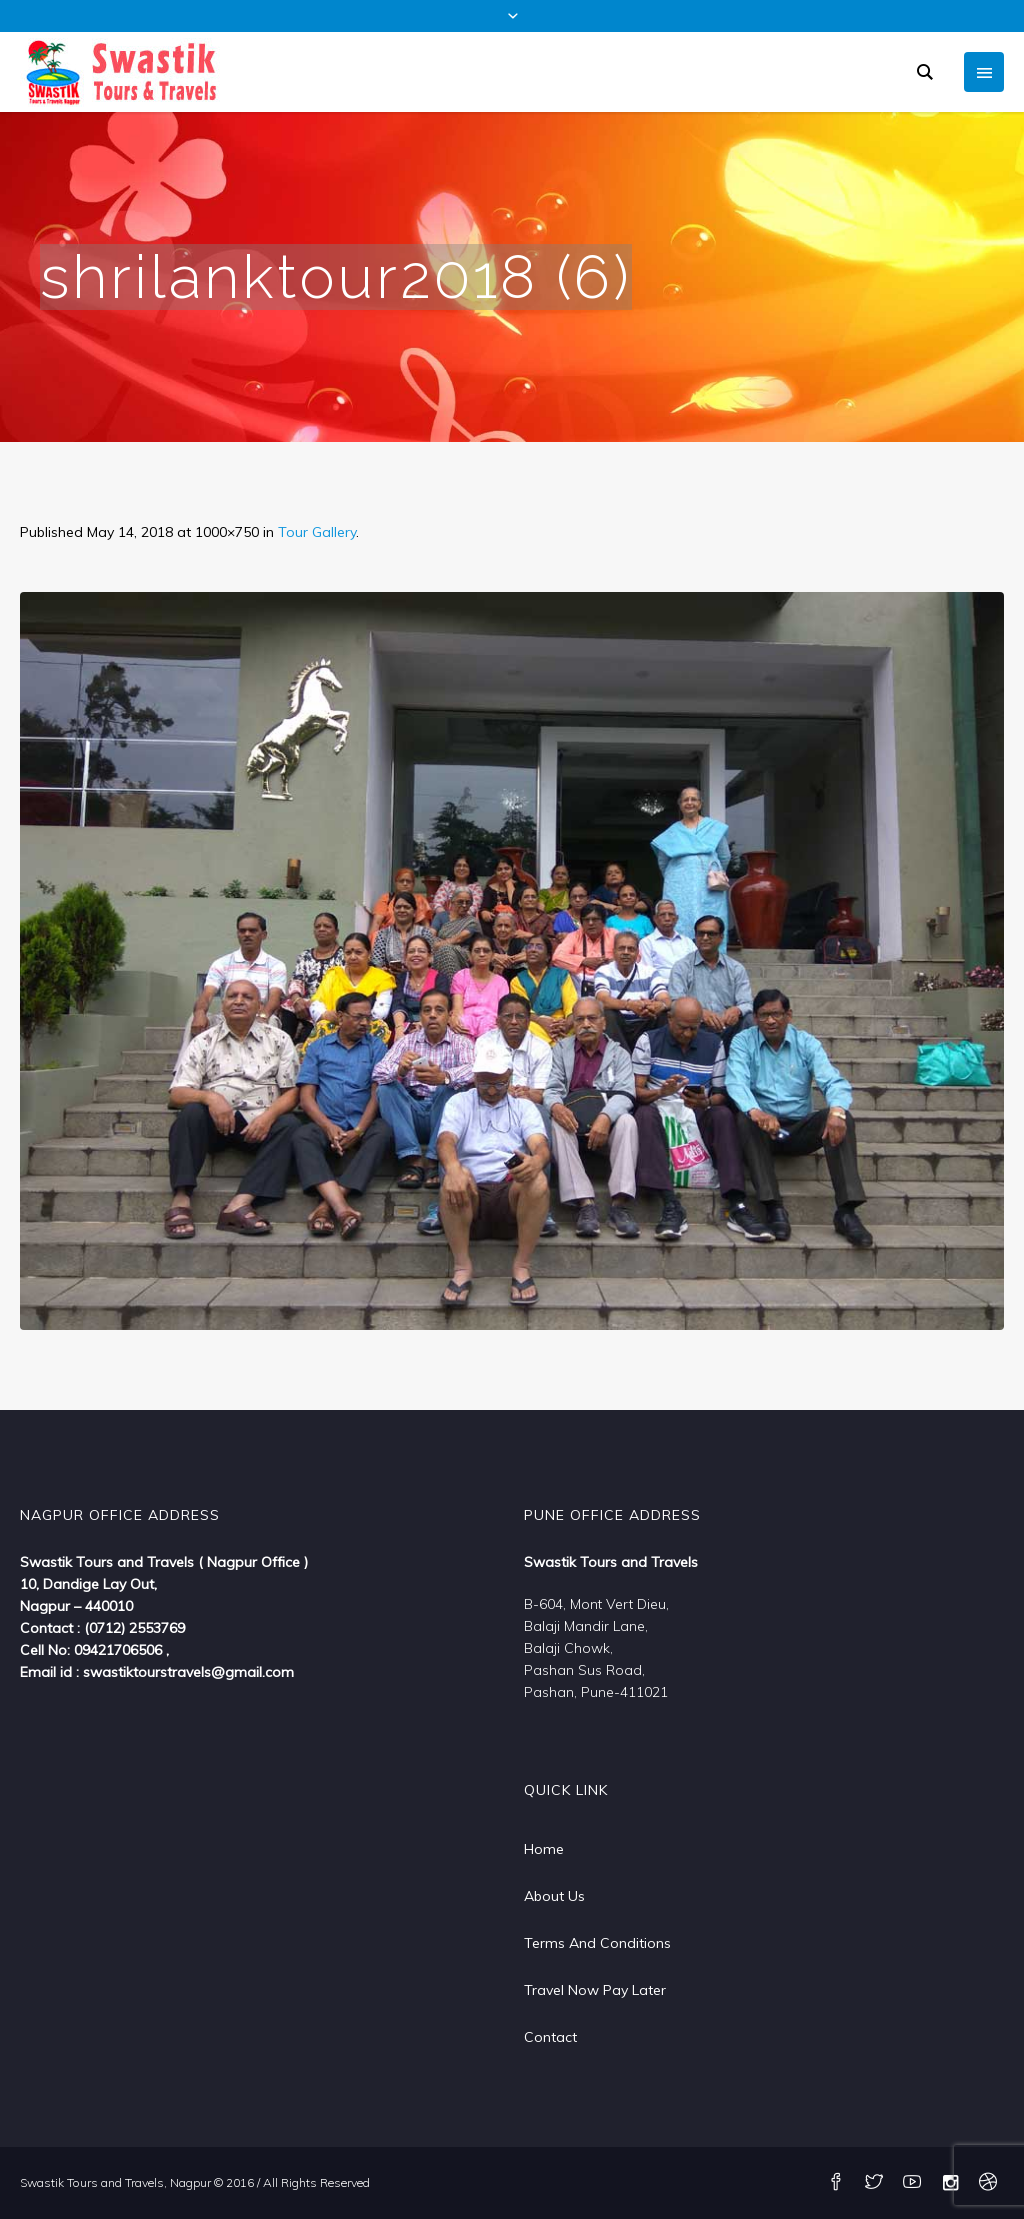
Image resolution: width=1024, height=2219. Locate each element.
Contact (550, 2037)
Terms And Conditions (597, 1943)
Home (544, 1849)
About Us (554, 1896)
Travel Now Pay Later (595, 1990)
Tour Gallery (317, 532)
